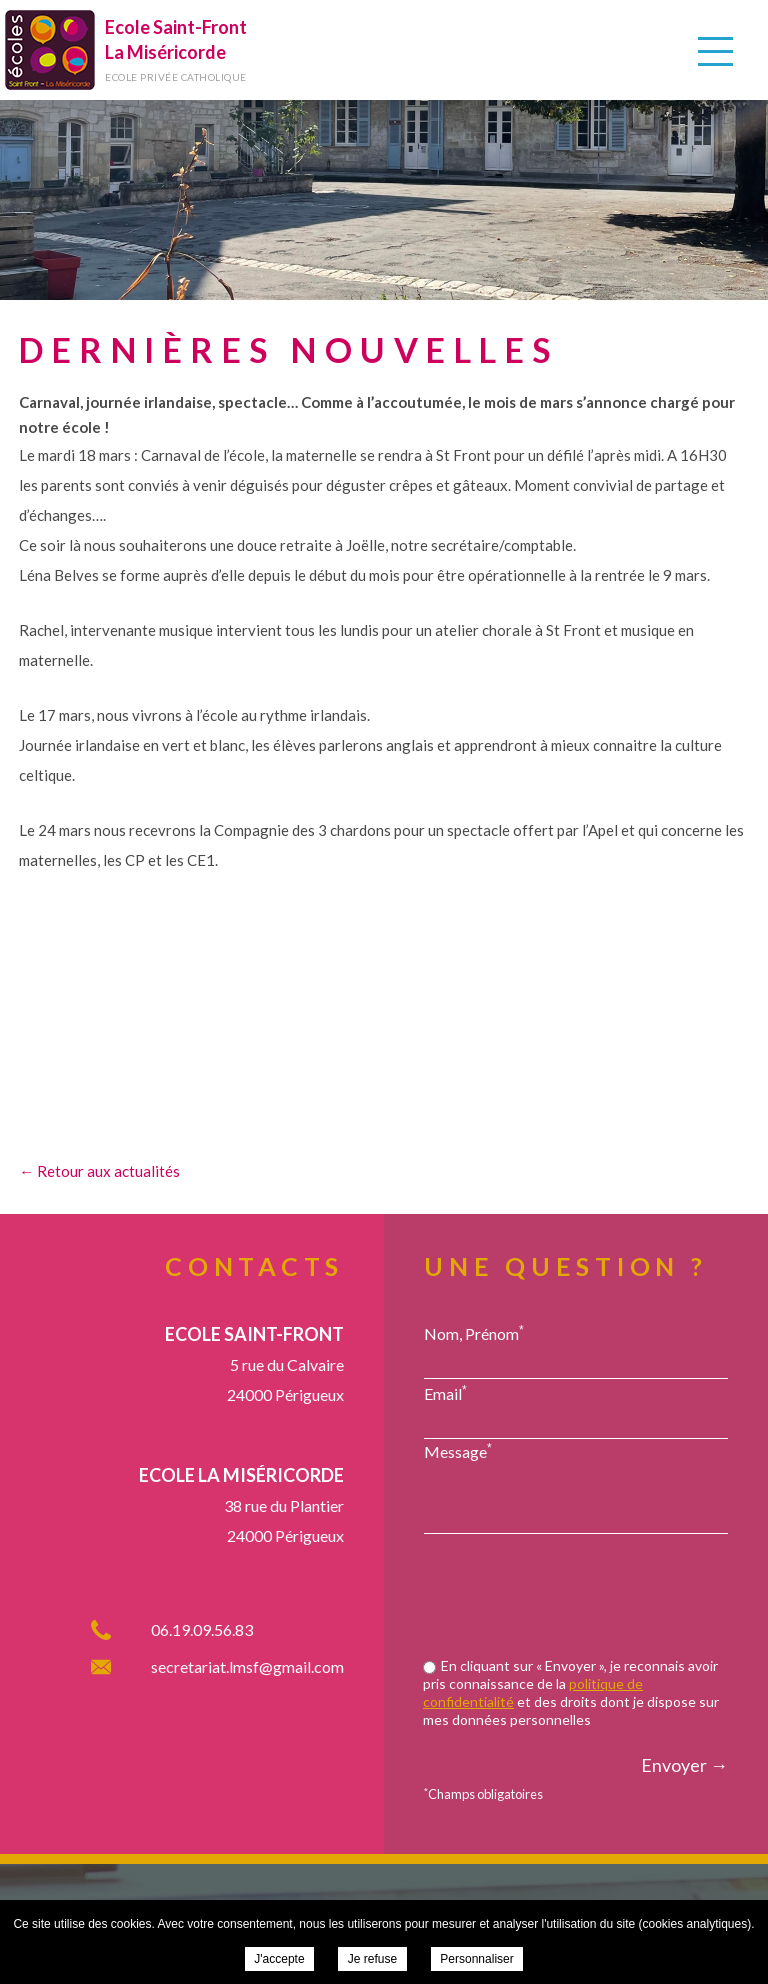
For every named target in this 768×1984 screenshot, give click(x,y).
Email (445, 1393)
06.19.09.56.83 (202, 1629)
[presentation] (576, 1598)
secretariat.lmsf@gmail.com (247, 1666)
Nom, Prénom (474, 1333)
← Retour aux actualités (99, 1171)
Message (458, 1451)
